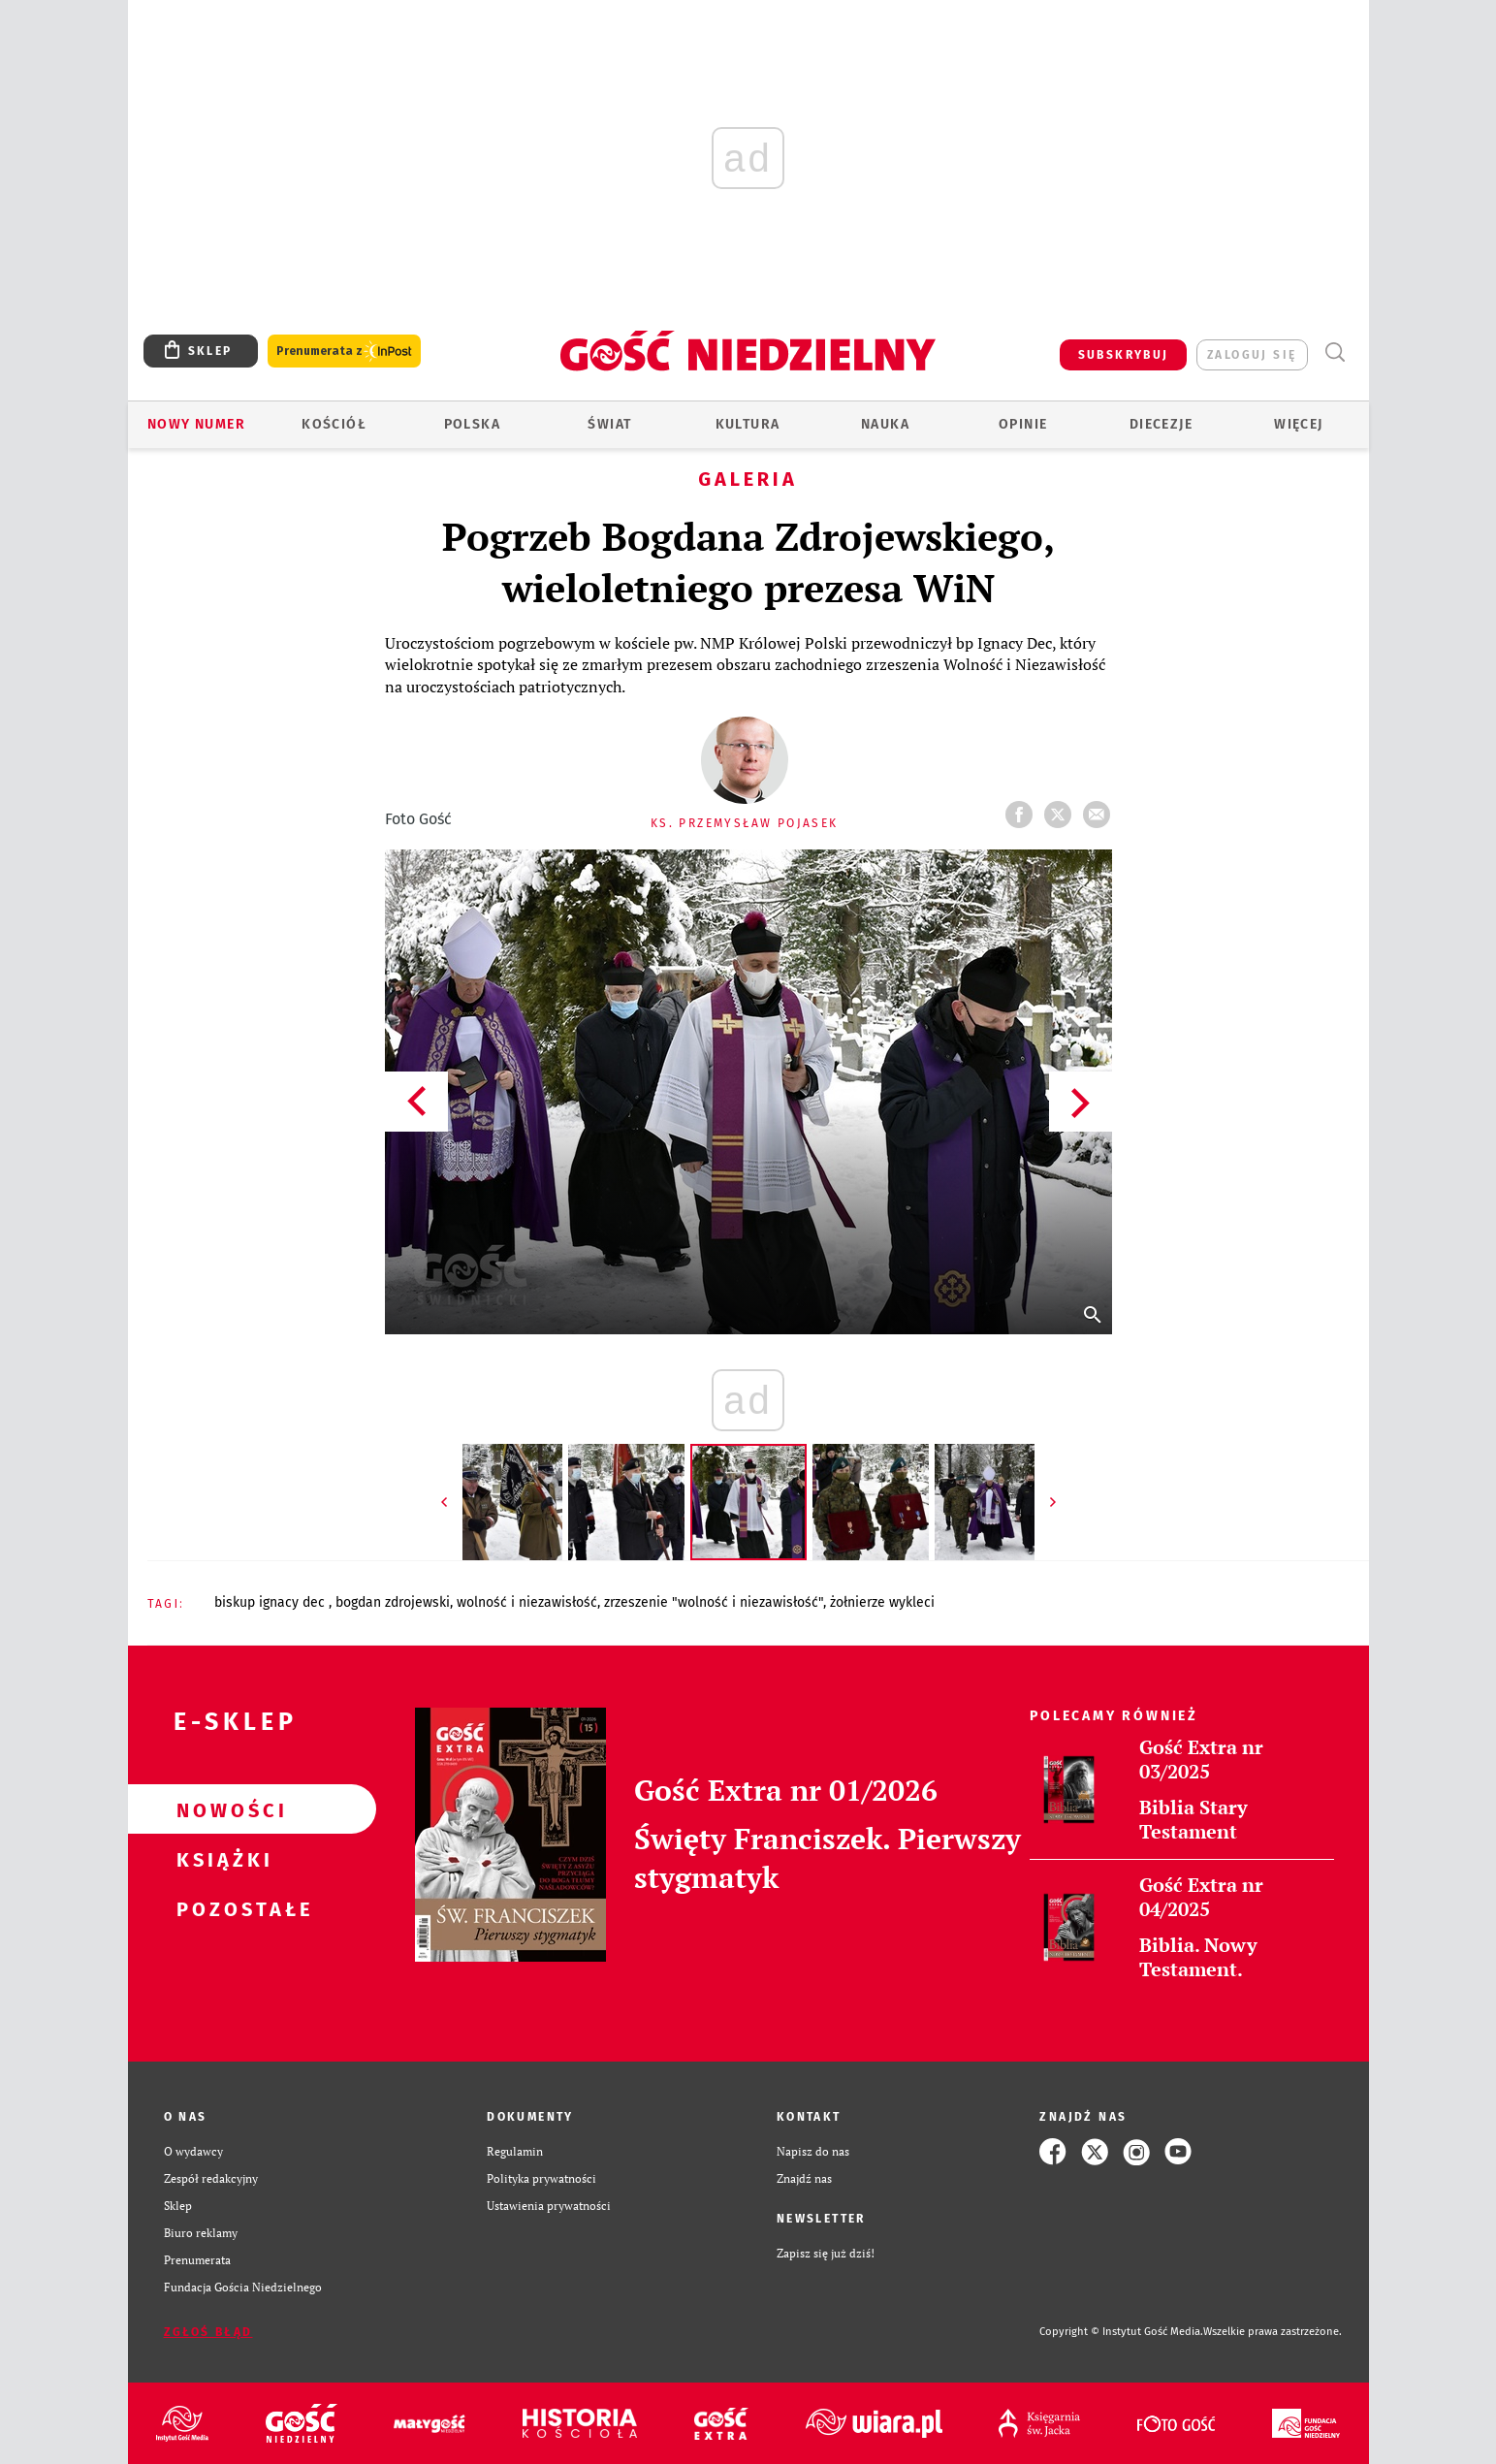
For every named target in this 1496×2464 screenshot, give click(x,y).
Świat (609, 424)
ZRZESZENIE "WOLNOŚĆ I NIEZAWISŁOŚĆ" (713, 1602)
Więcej (1298, 424)
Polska (472, 424)
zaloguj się (1251, 355)
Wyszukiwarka (1335, 352)
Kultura (748, 424)
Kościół (334, 424)
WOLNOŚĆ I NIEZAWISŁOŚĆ (527, 1602)
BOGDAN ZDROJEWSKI (392, 1602)
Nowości (221, 1809)
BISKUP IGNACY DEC (271, 1602)
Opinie (1023, 424)
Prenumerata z (344, 351)
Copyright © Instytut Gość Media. (1121, 2331)
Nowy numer (196, 424)
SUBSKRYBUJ (1123, 355)
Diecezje (1161, 424)
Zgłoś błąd (208, 2332)
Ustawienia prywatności (549, 2205)
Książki (221, 1859)
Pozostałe (221, 1908)
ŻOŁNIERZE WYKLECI (882, 1602)
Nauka (885, 424)
